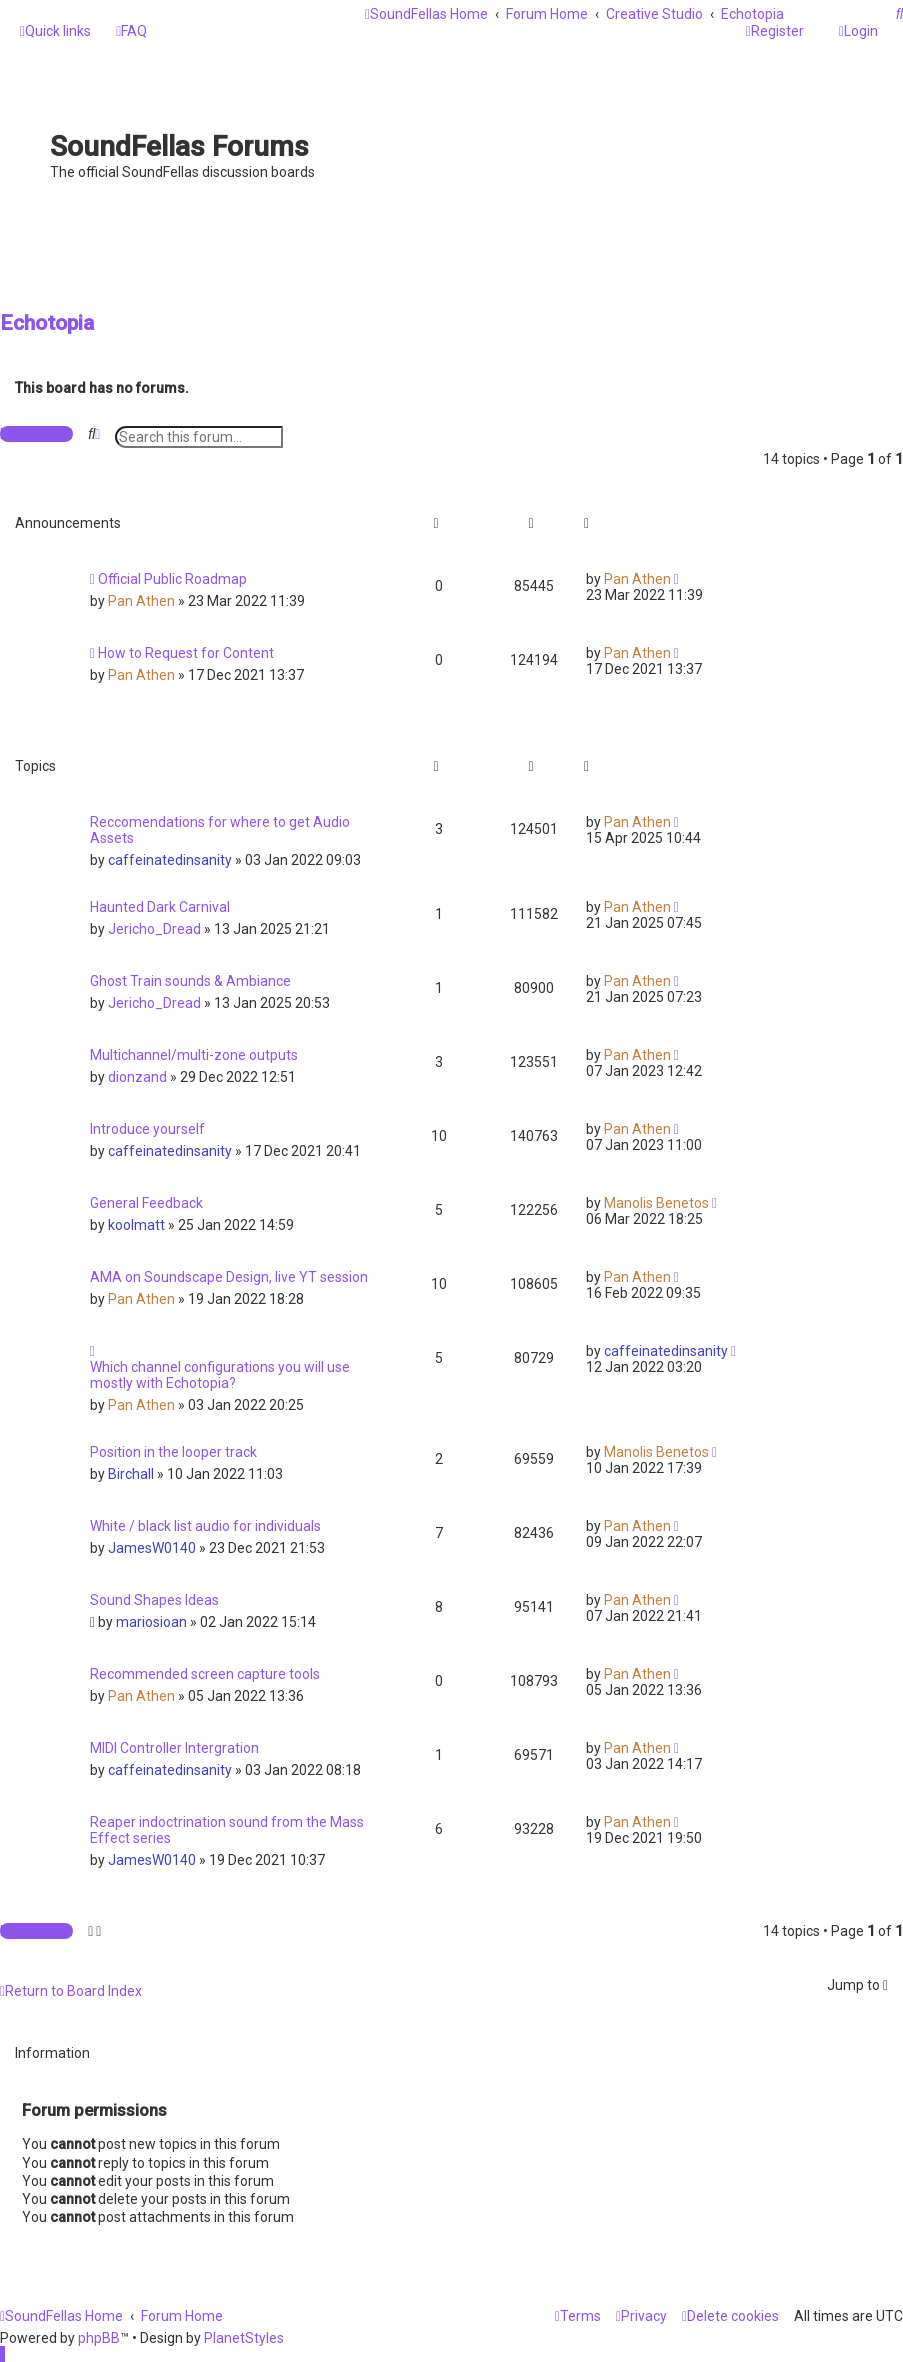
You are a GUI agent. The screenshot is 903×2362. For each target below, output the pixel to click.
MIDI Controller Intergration (174, 1748)
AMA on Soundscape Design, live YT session (229, 1277)
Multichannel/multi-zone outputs (194, 1055)
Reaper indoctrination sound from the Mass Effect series (227, 1830)
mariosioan (151, 1622)
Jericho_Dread (154, 929)
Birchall (131, 1474)
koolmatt (136, 1225)
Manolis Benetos (656, 1203)
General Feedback (146, 1203)
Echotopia (47, 323)
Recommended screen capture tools (205, 1674)
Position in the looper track (173, 1452)
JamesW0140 (152, 1548)
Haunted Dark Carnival (160, 907)
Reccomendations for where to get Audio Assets (220, 830)
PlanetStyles (244, 2338)
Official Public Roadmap (172, 579)
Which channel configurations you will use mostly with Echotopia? (220, 1375)
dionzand (137, 1077)
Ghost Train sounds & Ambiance (190, 981)
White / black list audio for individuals (205, 1526)
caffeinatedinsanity (170, 860)
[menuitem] (131, 31)
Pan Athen (141, 601)
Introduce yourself (147, 1129)
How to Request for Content (186, 653)
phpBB (99, 2338)
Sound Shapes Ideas (154, 1600)
